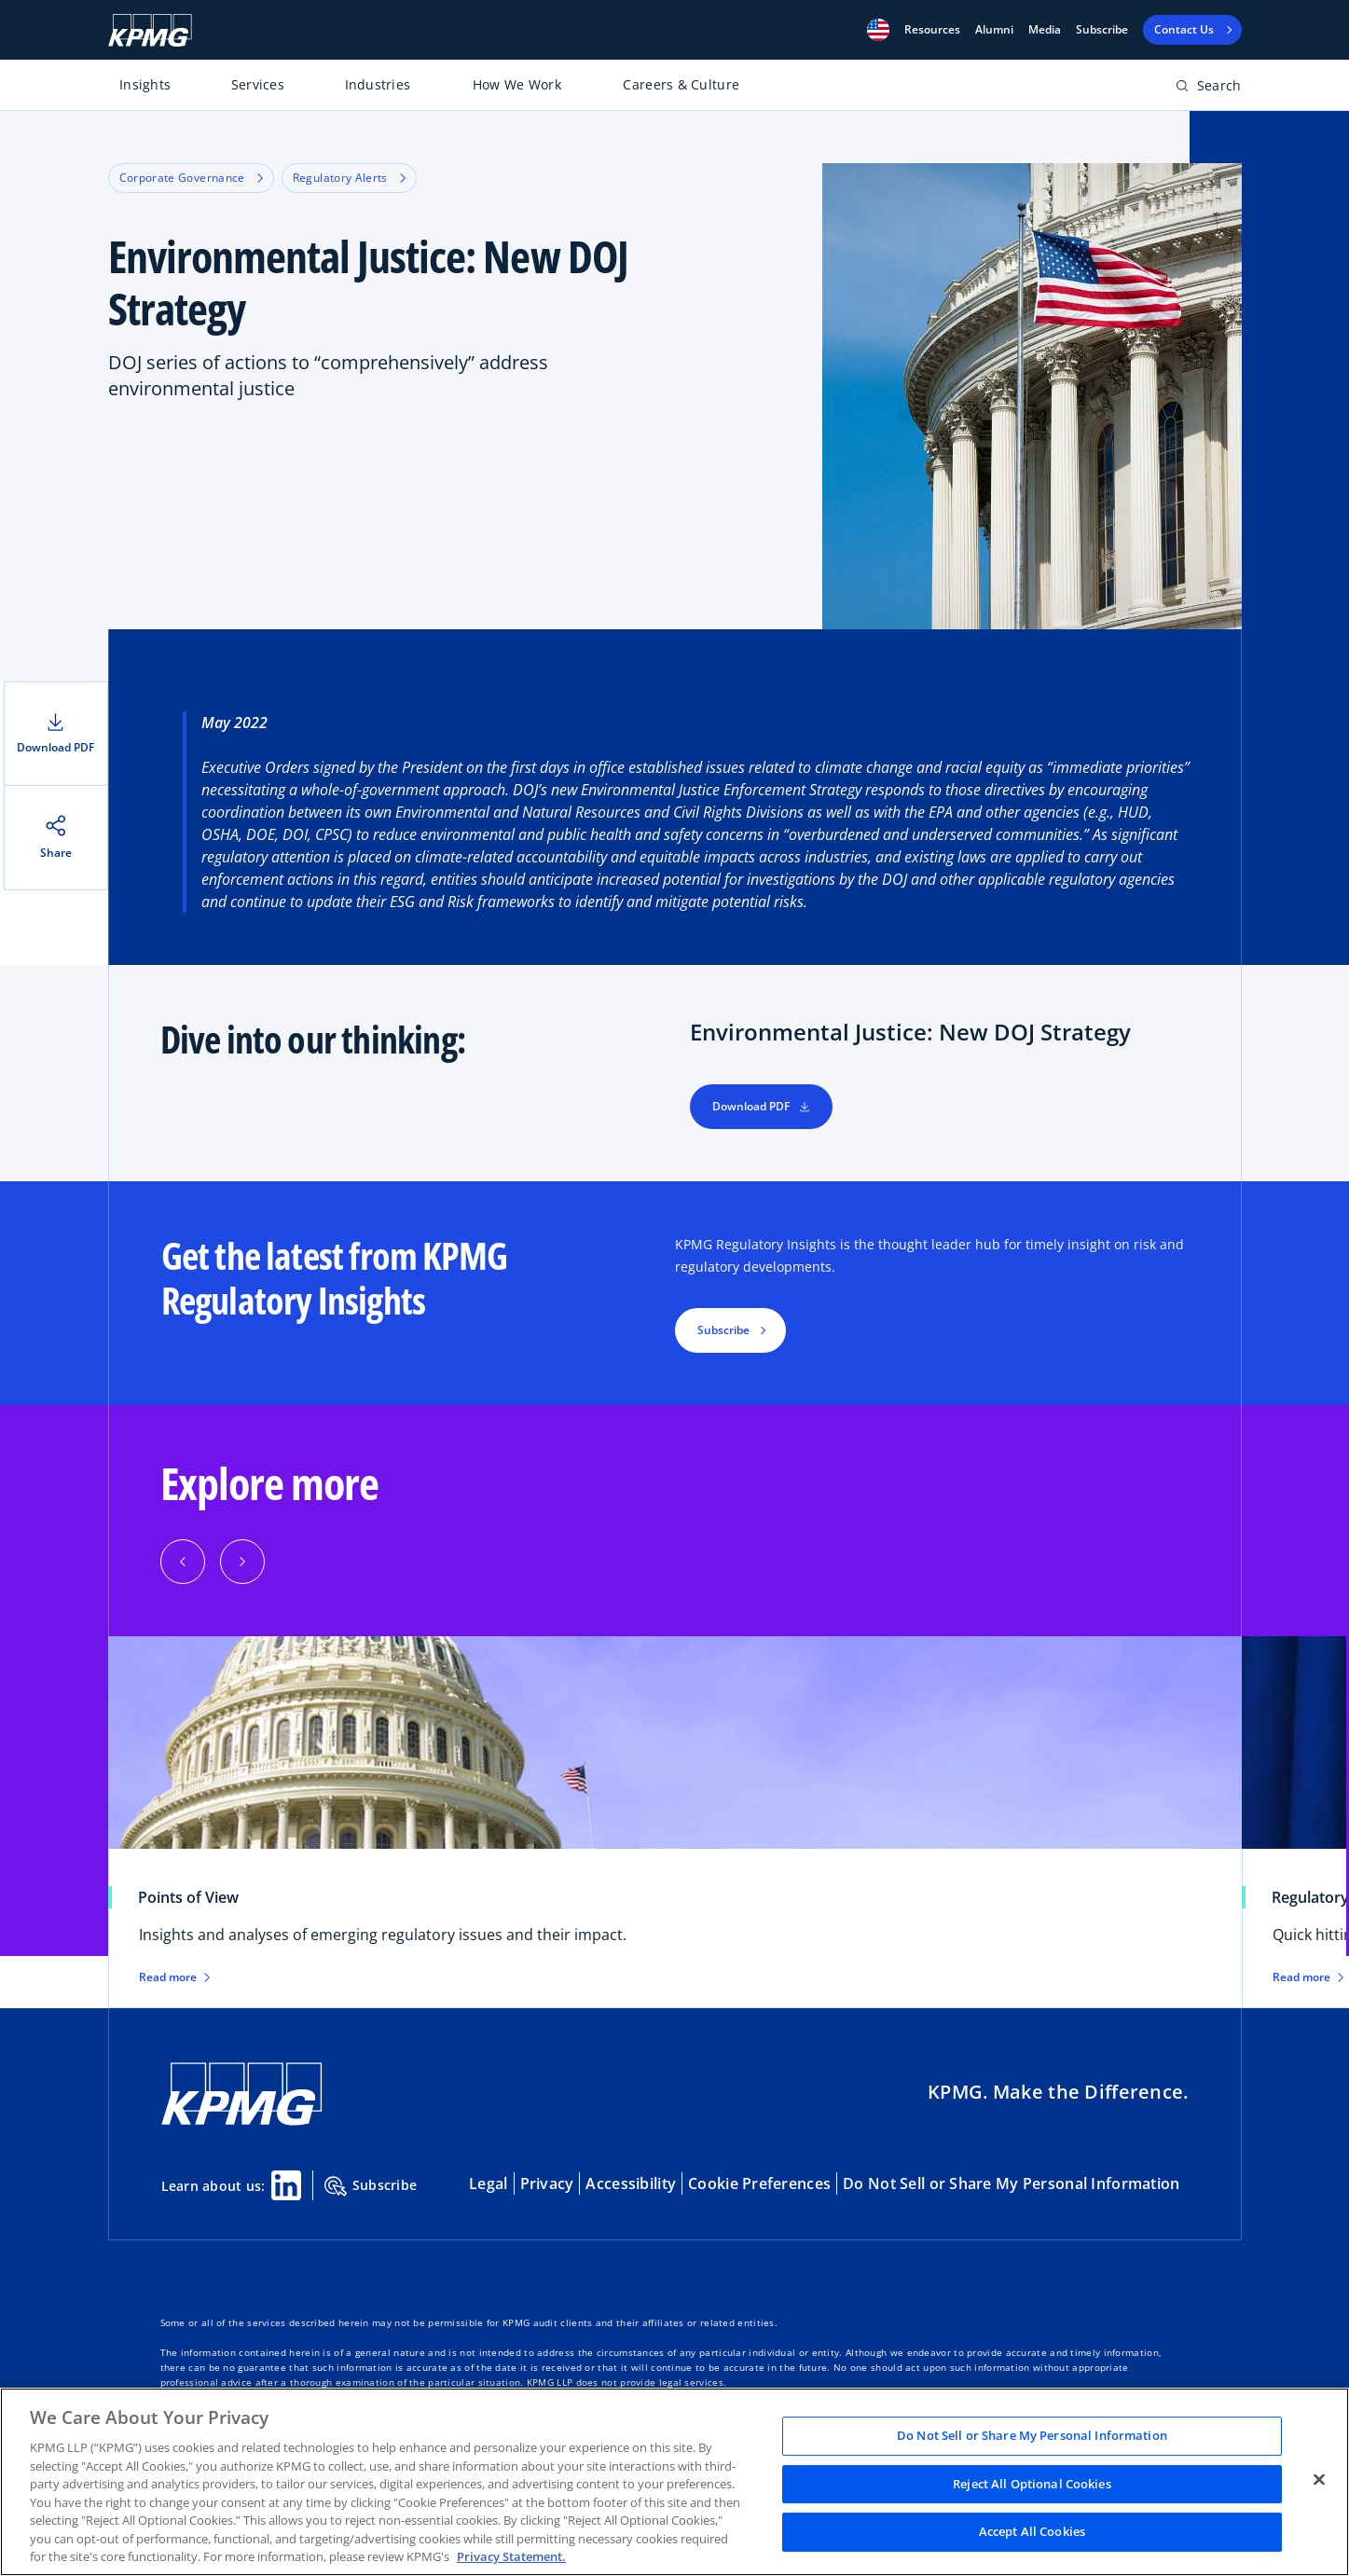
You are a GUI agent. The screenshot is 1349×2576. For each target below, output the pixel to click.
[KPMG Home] (150, 30)
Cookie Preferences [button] (759, 2183)
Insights (145, 84)
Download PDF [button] (761, 1106)
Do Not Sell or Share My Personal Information (1011, 2183)
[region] (674, 2482)
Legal (488, 2183)
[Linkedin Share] (286, 2185)
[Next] (242, 1561)
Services (257, 84)
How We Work (517, 84)
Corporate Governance (191, 178)
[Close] (1319, 2479)
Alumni (994, 29)
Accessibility (630, 2183)
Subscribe (1102, 29)
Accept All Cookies (1032, 2532)
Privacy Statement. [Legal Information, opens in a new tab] (511, 2556)
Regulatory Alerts (349, 178)
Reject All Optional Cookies (1032, 2483)
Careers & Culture (681, 84)
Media (1044, 29)
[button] (878, 30)
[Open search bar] (1209, 89)
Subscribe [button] (723, 1330)
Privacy (547, 2183)
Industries (378, 84)
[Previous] (182, 1561)
